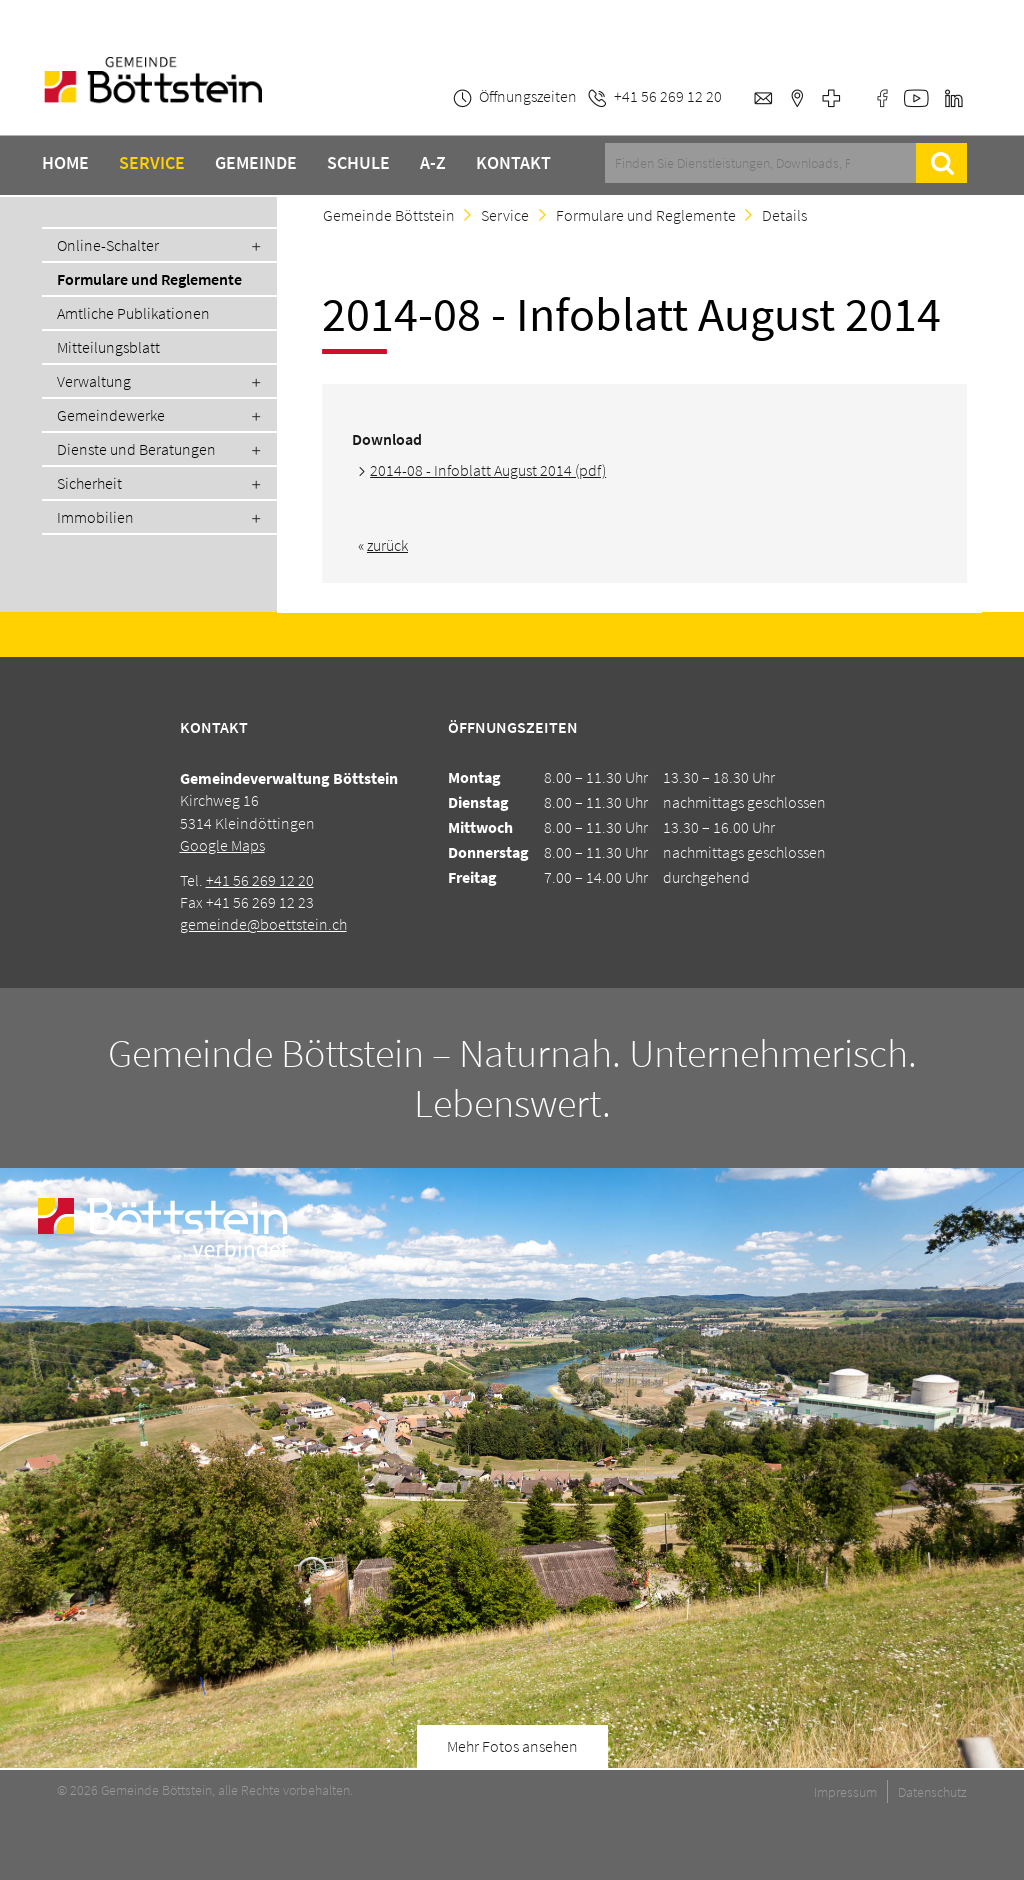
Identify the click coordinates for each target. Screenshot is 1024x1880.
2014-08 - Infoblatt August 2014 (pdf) (488, 470)
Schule (358, 163)
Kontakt (513, 163)
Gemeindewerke (111, 415)
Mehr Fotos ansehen (512, 1746)
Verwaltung (94, 381)
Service (152, 163)
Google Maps (222, 845)
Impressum (845, 1792)
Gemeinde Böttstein (389, 215)
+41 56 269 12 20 (260, 880)
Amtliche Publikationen (133, 313)
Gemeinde (256, 163)
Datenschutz (932, 1792)
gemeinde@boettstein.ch (263, 924)
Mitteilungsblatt (108, 347)
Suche (941, 163)
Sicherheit (89, 483)
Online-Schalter (108, 245)
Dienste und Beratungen (136, 449)
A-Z (433, 163)
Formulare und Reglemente (149, 279)
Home (65, 163)
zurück (387, 545)
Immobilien (95, 517)
